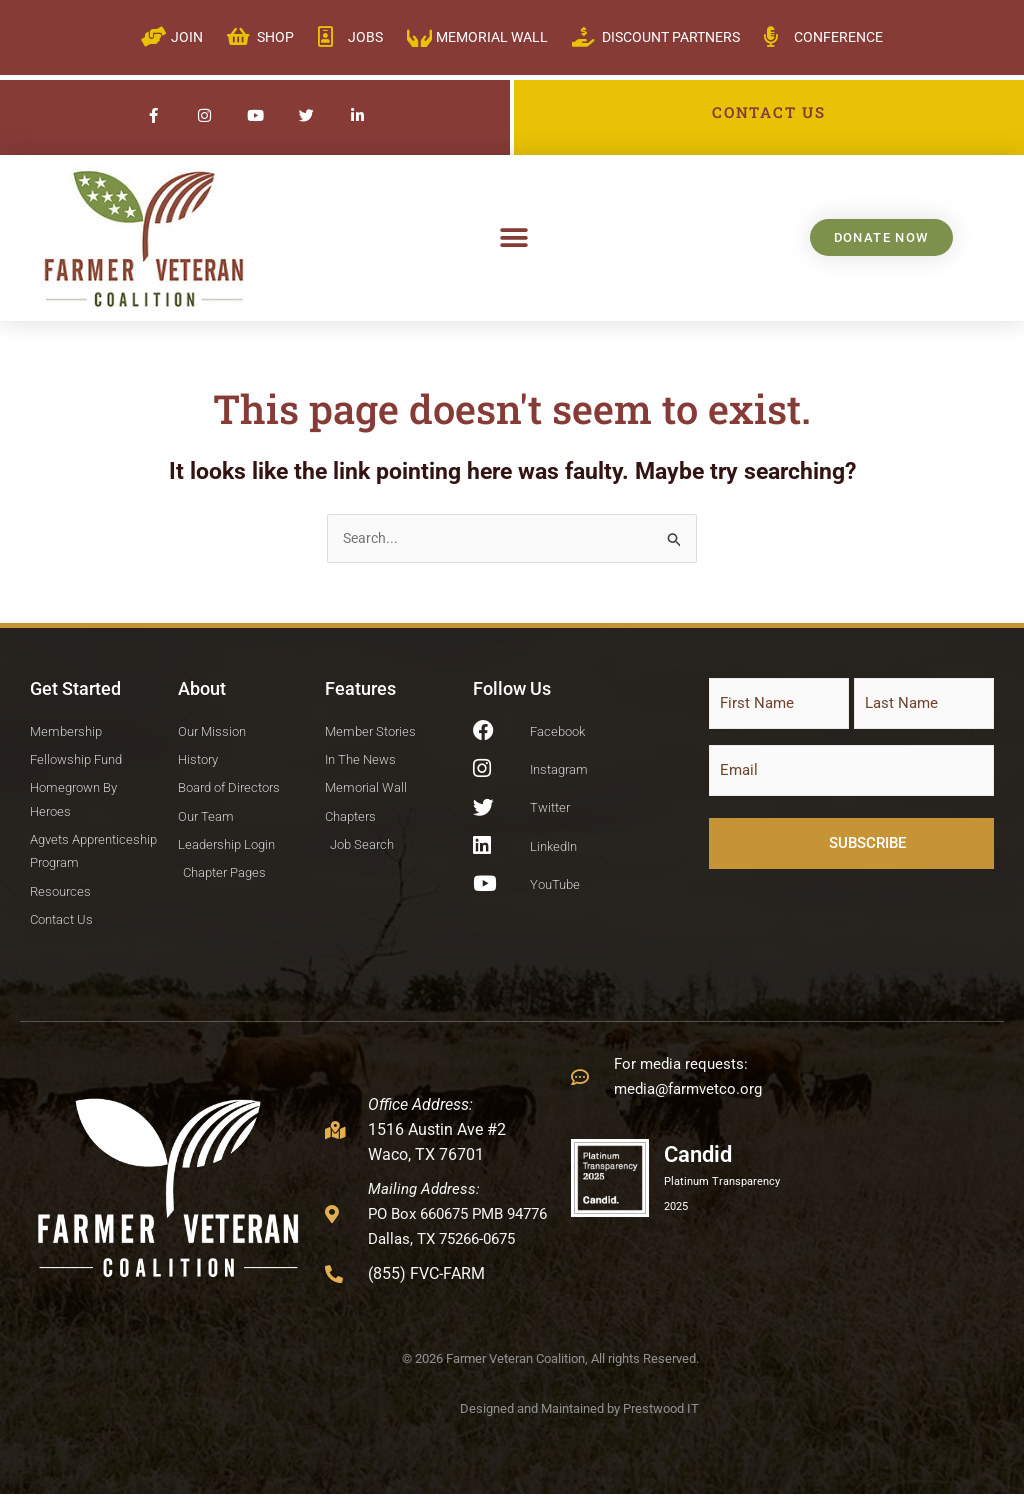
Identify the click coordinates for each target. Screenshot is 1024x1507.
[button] (514, 237)
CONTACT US (769, 112)
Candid (705, 1166)
